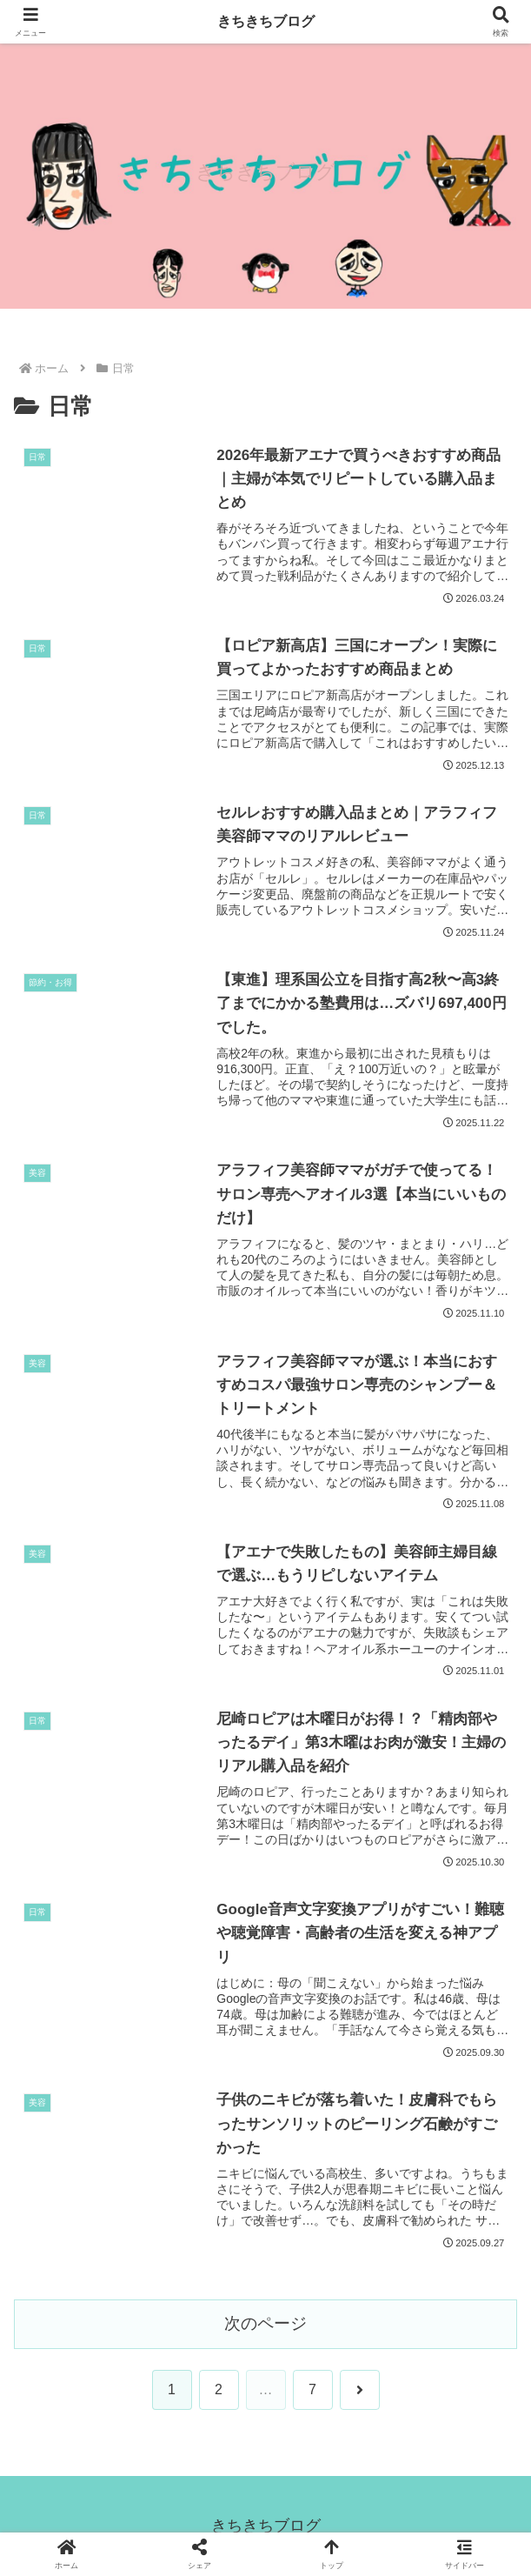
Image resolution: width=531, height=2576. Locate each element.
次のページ (265, 2323)
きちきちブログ (266, 21)
